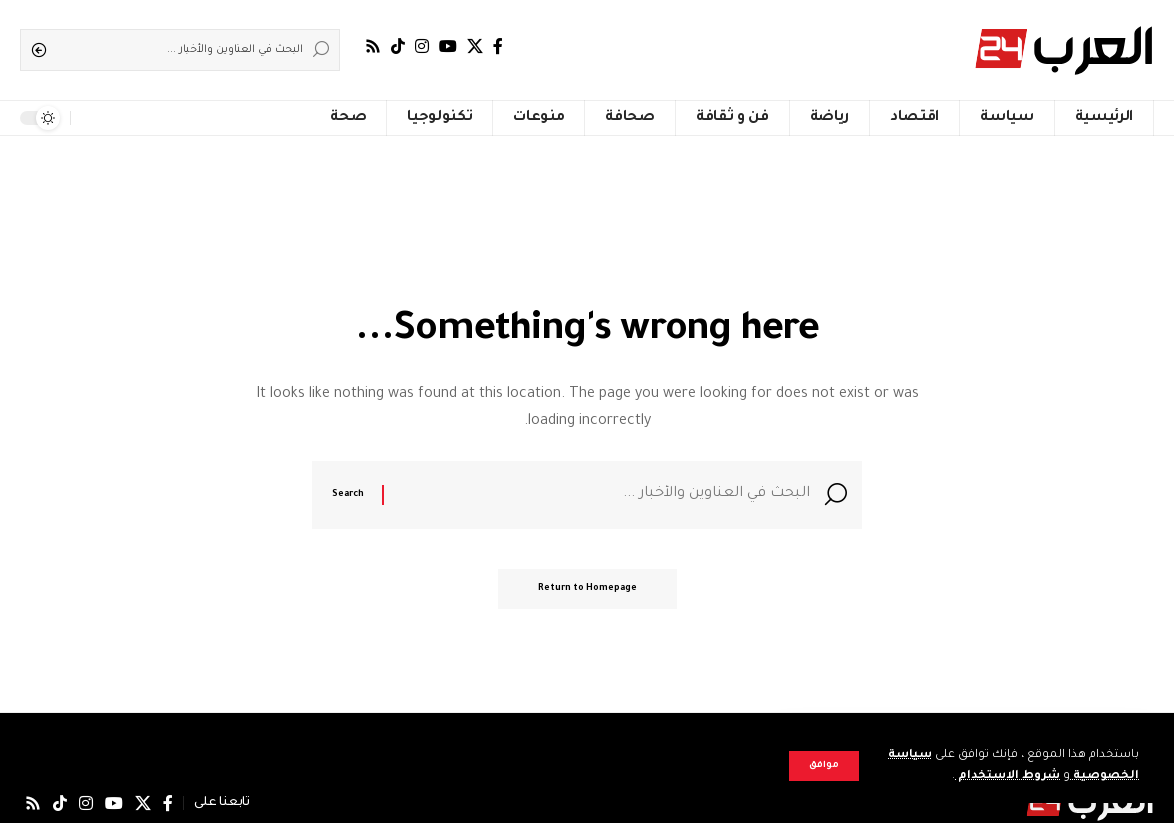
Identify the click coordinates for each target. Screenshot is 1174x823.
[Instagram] (422, 46)
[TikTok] (398, 46)
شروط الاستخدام (1007, 776)
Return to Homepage (587, 589)
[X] (475, 46)
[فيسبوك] (498, 46)
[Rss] (373, 46)
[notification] (90, 118)
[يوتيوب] (448, 46)
